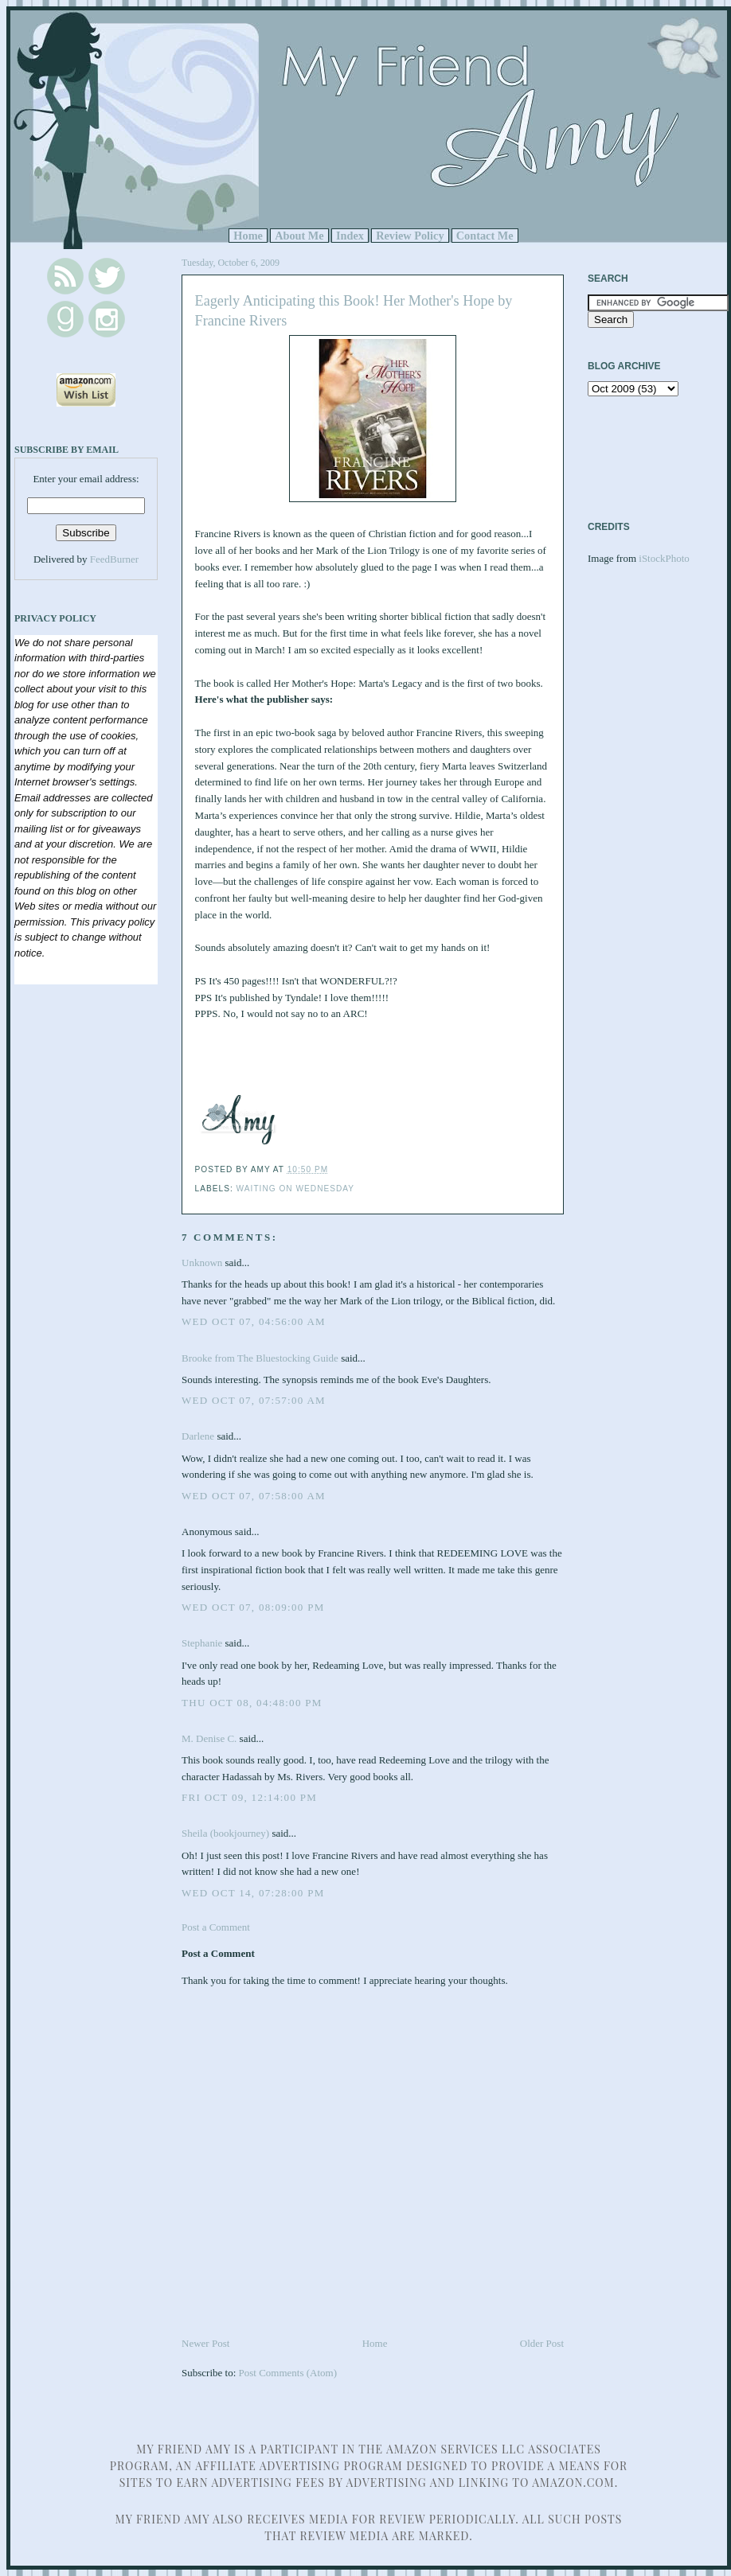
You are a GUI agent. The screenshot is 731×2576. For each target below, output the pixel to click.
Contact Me (485, 235)
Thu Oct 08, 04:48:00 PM (252, 1703)
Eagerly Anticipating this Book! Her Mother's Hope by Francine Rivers (354, 311)
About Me (299, 235)
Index (350, 235)
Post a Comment (216, 1927)
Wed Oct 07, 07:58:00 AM (254, 1496)
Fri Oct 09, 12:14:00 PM (249, 1797)
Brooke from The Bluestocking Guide (260, 1358)
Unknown (202, 1263)
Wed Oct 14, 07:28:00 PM (253, 1893)
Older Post (542, 2343)
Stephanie (202, 1643)
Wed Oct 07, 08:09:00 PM (253, 1607)
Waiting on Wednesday (295, 1188)
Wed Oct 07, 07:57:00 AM (254, 1400)
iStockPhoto (664, 558)
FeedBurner (114, 559)
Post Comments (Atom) (288, 2373)
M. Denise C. (209, 1738)
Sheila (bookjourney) (225, 1833)
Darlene (198, 1436)
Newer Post (205, 2343)
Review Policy (410, 235)
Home (248, 235)
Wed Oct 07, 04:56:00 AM (254, 1321)
